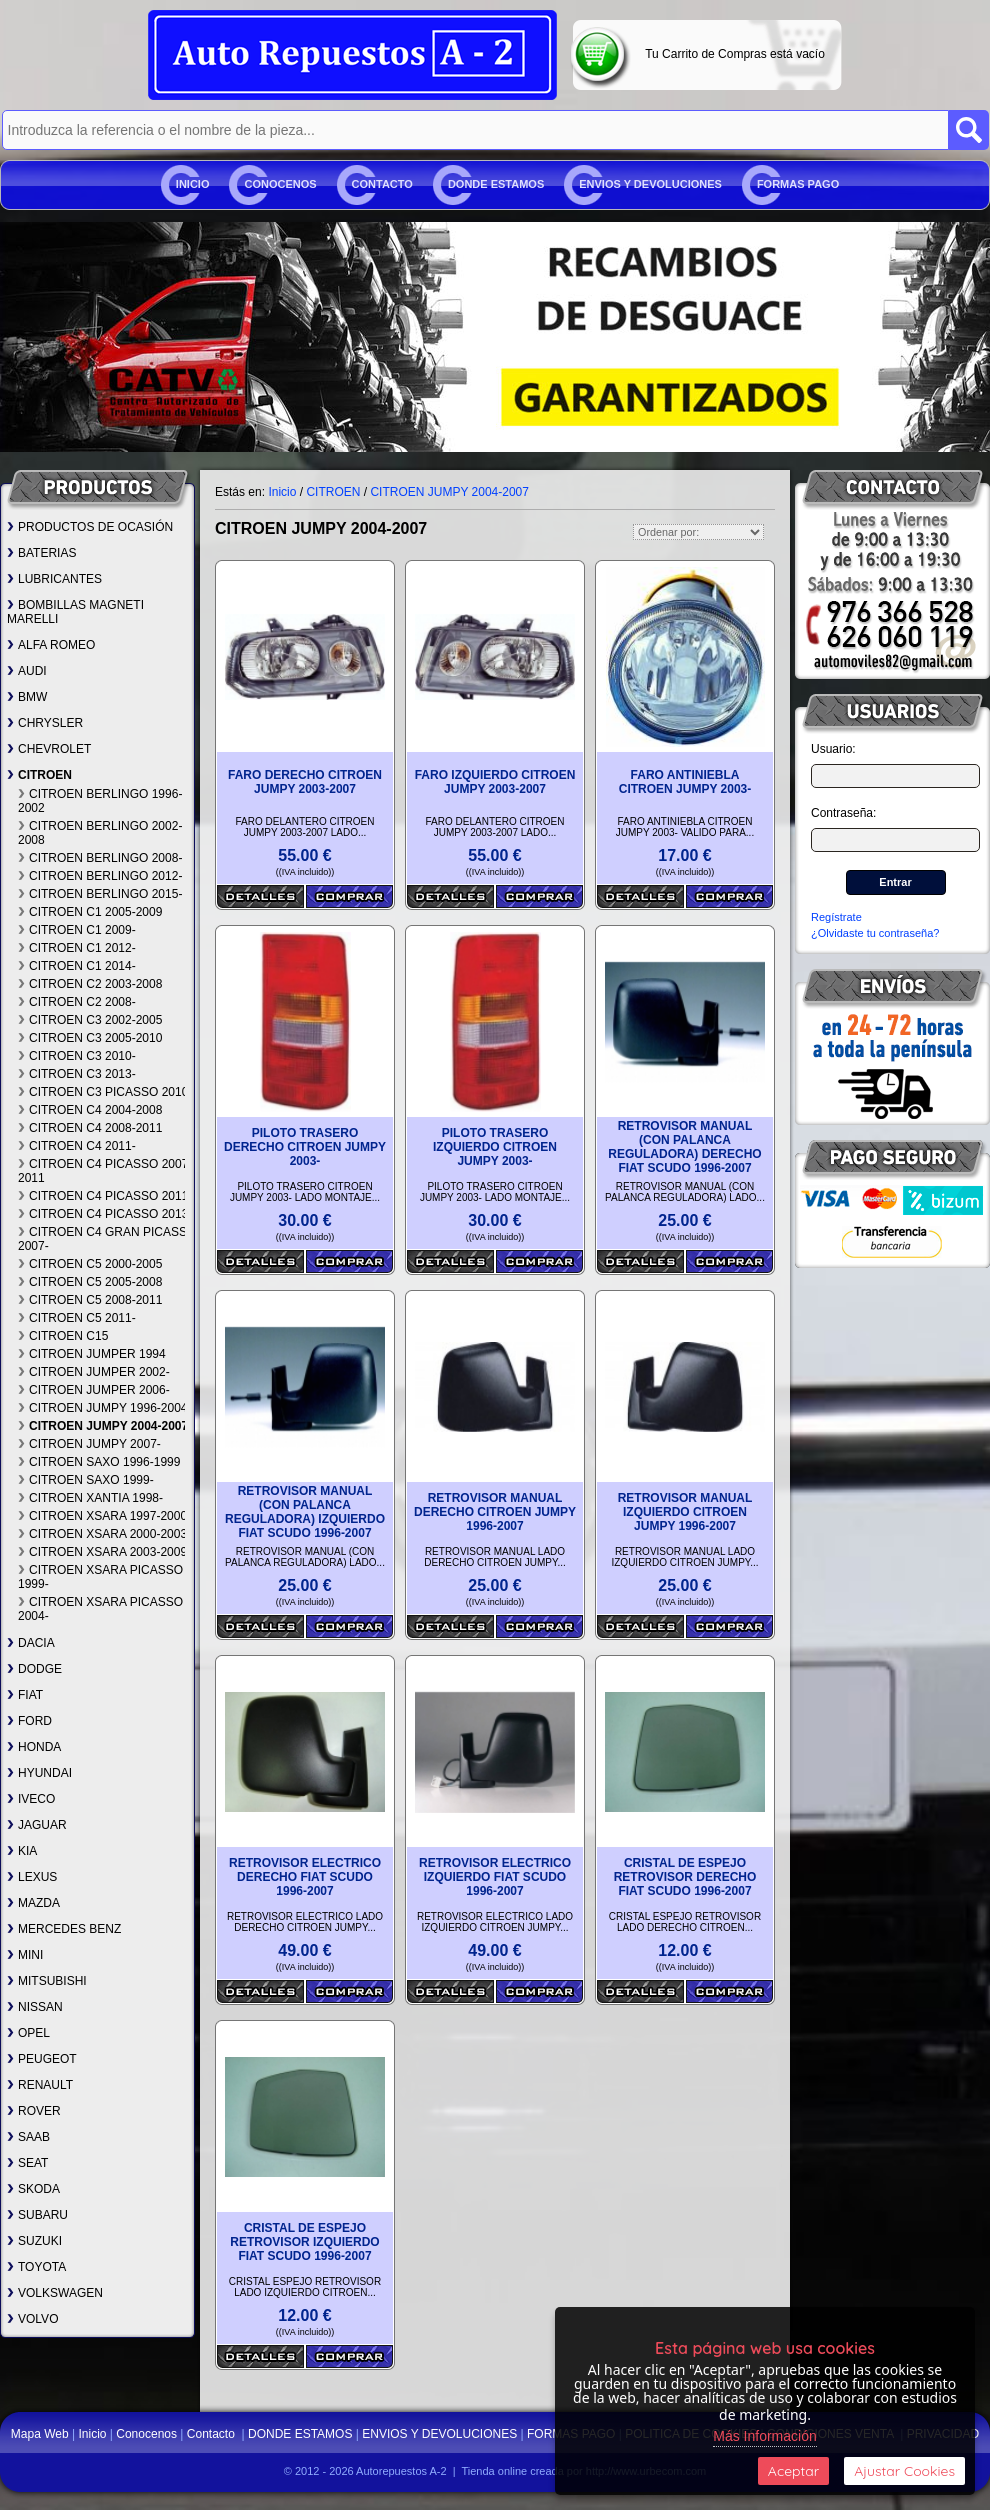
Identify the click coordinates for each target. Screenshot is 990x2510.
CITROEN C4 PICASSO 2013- (105, 1214)
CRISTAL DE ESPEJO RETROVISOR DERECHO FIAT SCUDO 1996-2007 (685, 1877)
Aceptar (793, 2471)
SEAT (27, 2163)
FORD (29, 1721)
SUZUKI (34, 2241)
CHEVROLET (49, 749)
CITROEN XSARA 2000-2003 (102, 1534)
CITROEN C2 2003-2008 (90, 984)
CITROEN (39, 775)
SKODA (33, 2189)
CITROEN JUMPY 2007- (89, 1444)
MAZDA (33, 1903)
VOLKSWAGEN (55, 2293)
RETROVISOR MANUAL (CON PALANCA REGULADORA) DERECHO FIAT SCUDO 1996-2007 (684, 1147)
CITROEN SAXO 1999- (86, 1480)
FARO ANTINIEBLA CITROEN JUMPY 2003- (685, 782)
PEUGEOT (42, 2059)
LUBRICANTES (54, 579)
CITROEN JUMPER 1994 (92, 1354)
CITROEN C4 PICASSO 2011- (105, 1196)
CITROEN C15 (63, 1336)
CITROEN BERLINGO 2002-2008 (100, 833)
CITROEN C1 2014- (77, 966)
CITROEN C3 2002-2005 (90, 1020)
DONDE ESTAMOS (496, 184)
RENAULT (40, 2085)
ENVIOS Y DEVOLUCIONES (650, 184)
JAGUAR (37, 1825)
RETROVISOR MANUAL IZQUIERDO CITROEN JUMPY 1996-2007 (685, 1512)
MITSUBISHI (47, 1981)
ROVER (34, 2111)
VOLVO (32, 2319)
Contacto (382, 184)
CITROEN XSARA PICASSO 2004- (100, 1609)
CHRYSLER (45, 723)
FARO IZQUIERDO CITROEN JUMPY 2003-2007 (495, 782)
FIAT (25, 1695)
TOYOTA (36, 2267)
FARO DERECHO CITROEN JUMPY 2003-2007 (305, 782)
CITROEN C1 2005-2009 (90, 912)
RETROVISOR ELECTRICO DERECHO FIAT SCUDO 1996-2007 (305, 1877)
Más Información (764, 2436)
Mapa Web (41, 2434)
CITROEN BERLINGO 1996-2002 (100, 801)
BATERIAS (41, 553)
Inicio (193, 184)
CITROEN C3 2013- (77, 1074)
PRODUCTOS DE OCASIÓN (90, 527)
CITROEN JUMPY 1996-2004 (103, 1408)
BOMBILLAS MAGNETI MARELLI (75, 612)
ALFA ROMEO (51, 645)
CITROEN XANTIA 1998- (90, 1498)
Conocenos (280, 184)
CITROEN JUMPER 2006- (94, 1390)
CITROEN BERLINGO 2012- (100, 876)
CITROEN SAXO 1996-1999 (99, 1462)
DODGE (34, 1669)
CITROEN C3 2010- (77, 1056)
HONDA (34, 1747)
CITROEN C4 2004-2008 (90, 1110)
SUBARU (37, 2215)
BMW (27, 697)
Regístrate (836, 917)
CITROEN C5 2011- (77, 1318)
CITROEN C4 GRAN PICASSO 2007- (107, 1239)
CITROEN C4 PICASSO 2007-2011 (105, 1171)
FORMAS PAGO (798, 184)
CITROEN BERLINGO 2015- (100, 894)
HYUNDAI (39, 1773)
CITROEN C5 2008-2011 (90, 1300)
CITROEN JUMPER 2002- (94, 1372)
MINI (25, 1955)
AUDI (27, 671)
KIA (22, 1851)
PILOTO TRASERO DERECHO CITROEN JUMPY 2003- (305, 1147)
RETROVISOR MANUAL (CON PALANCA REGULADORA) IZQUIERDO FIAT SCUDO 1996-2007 (305, 1512)
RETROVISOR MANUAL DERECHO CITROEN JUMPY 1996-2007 (495, 1512)
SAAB (28, 2137)
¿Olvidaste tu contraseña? (875, 933)
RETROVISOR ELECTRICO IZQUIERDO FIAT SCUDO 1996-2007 (495, 1877)
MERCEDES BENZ (64, 1929)
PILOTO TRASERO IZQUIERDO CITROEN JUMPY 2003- (495, 1147)
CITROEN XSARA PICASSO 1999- (100, 1577)
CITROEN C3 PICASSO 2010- (105, 1092)
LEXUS (32, 1877)
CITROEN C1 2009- (77, 930)
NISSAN (35, 2007)
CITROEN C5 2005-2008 (90, 1282)
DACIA (31, 1643)
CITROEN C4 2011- (77, 1146)
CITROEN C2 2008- (77, 1002)
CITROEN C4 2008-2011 (90, 1128)
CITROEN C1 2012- (77, 948)
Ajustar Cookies (904, 2471)
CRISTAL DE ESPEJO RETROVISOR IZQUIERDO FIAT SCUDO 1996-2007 (304, 2242)
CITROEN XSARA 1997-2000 (102, 1516)
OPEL (28, 2033)
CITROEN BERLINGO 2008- (100, 858)
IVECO (31, 1799)
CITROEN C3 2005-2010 (90, 1038)
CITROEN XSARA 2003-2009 (102, 1552)
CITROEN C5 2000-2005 (90, 1264)
